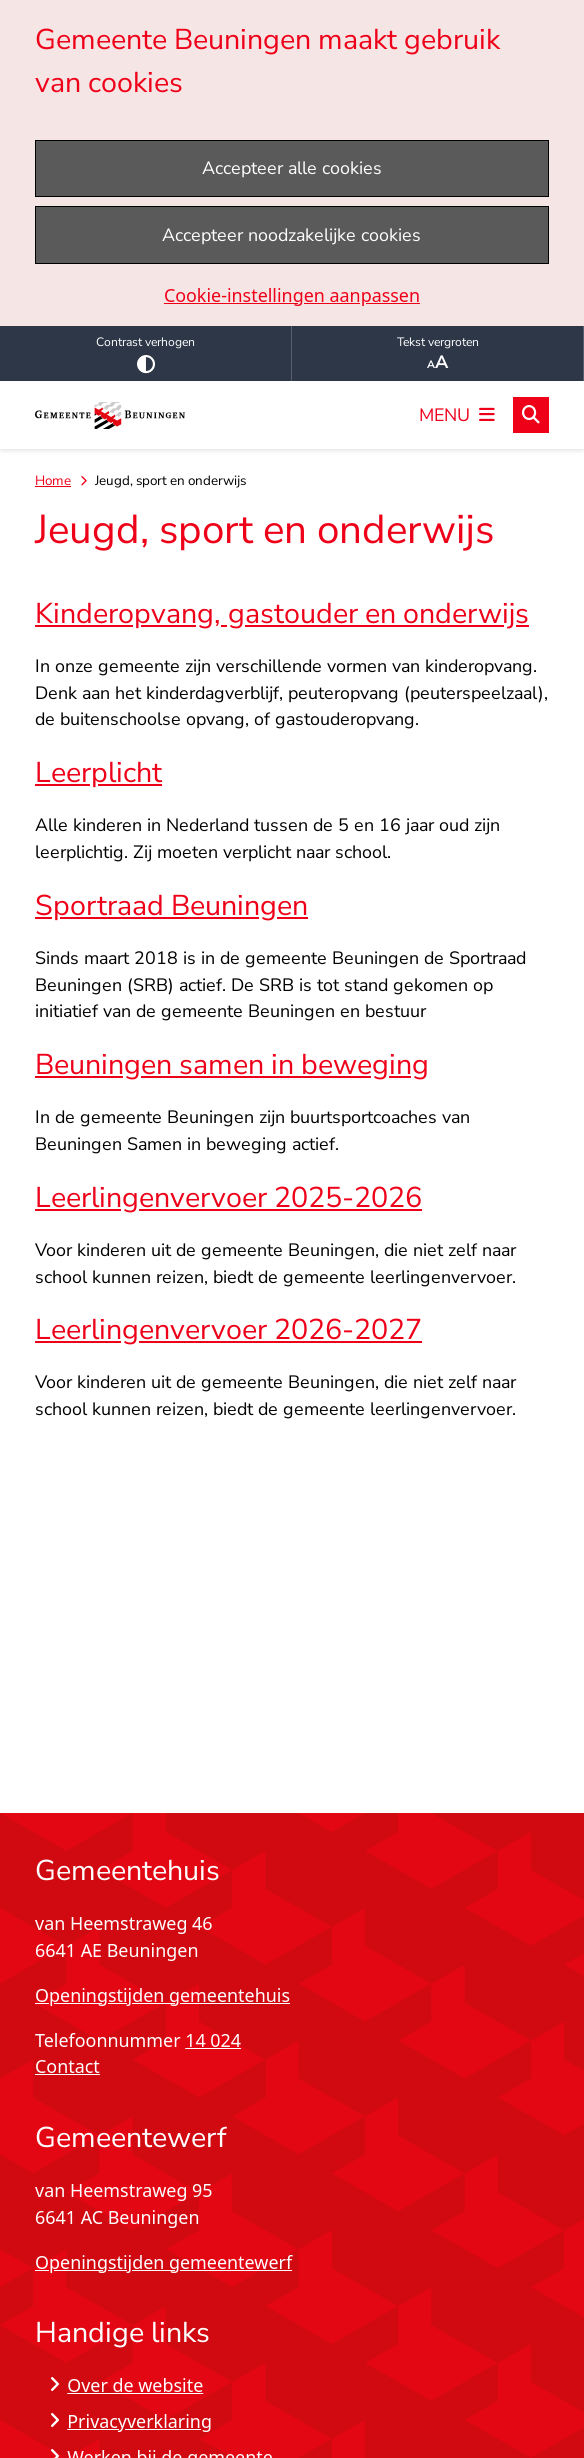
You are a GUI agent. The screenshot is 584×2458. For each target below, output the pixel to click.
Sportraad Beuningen (171, 905)
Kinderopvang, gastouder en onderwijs (282, 613)
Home (53, 480)
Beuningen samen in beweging (232, 1064)
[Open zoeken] (531, 415)
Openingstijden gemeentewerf (163, 2262)
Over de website (135, 2385)
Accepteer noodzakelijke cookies (291, 235)
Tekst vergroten (437, 354)
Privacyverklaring (139, 2421)
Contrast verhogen (145, 353)
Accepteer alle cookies (292, 168)
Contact (67, 2066)
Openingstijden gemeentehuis (162, 1995)
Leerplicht (98, 772)
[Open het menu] (457, 415)
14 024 (213, 2040)
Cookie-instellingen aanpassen (292, 295)
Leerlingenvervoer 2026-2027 (228, 1329)
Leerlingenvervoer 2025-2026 (228, 1197)
